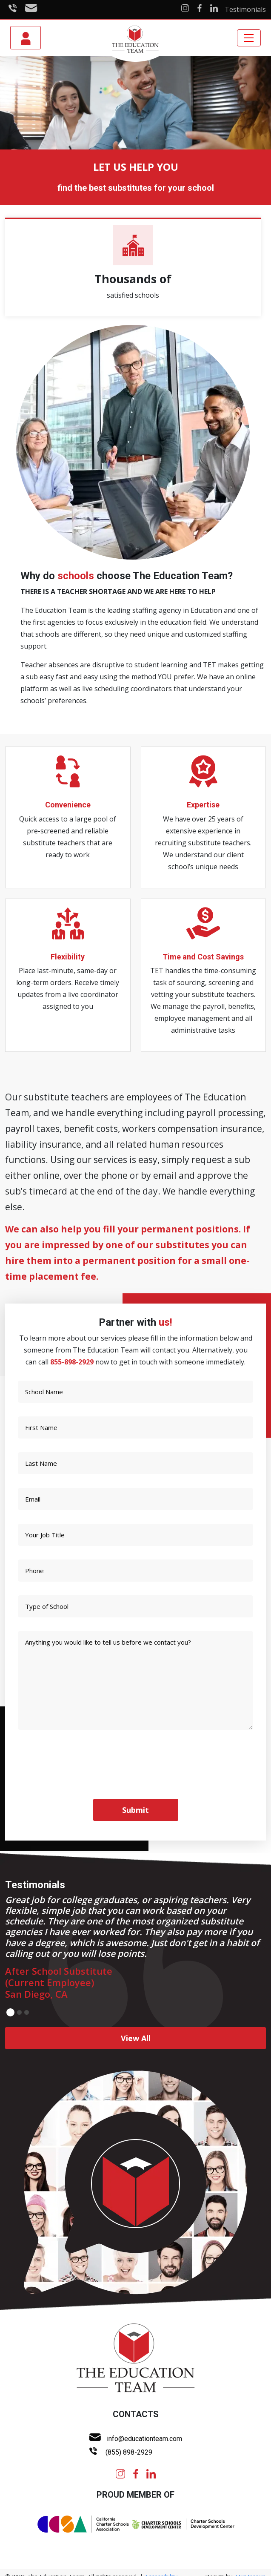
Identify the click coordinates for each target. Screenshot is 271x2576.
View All (136, 2038)
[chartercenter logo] (182, 2524)
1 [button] (10, 2012)
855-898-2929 (72, 1362)
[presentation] (67, 1759)
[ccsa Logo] (83, 2524)
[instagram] (120, 2473)
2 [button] (19, 2012)
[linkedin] (151, 2473)
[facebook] (135, 2473)
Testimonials (245, 9)
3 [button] (26, 2012)
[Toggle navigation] (249, 37)
